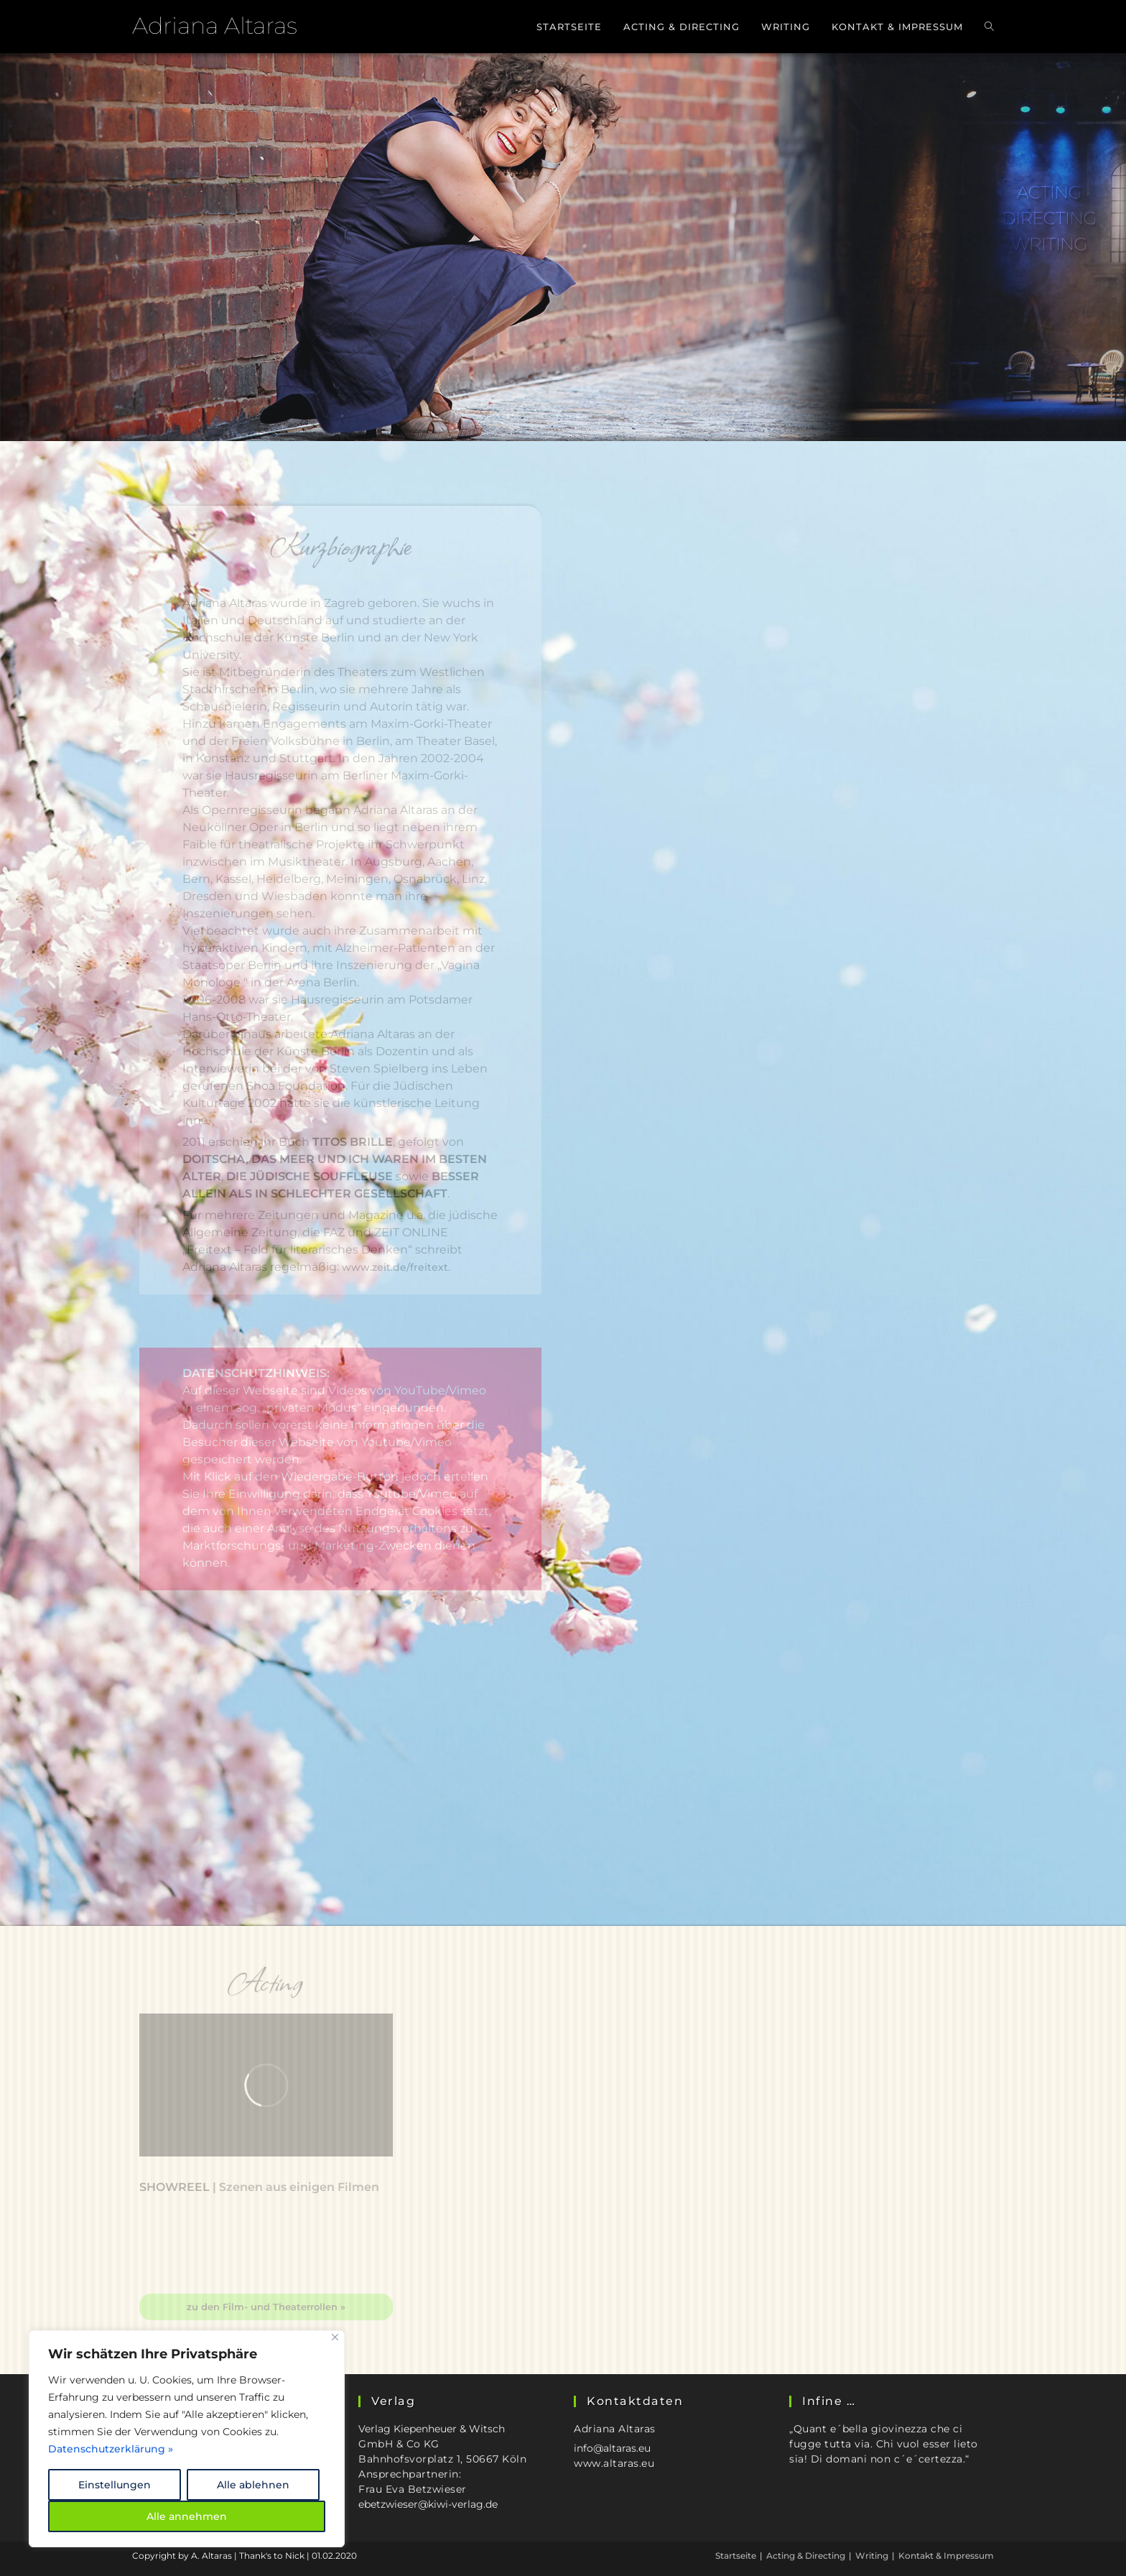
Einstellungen (114, 2484)
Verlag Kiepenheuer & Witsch (431, 2428)
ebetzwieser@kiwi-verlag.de (428, 2504)
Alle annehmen (186, 2516)
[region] (187, 2438)
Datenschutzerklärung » (110, 2448)
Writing (871, 2555)
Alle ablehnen (253, 2484)
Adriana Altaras (214, 25)
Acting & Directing (805, 2555)
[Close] (335, 2337)
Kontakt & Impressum (946, 2555)
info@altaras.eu (612, 2448)
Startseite (735, 2555)
